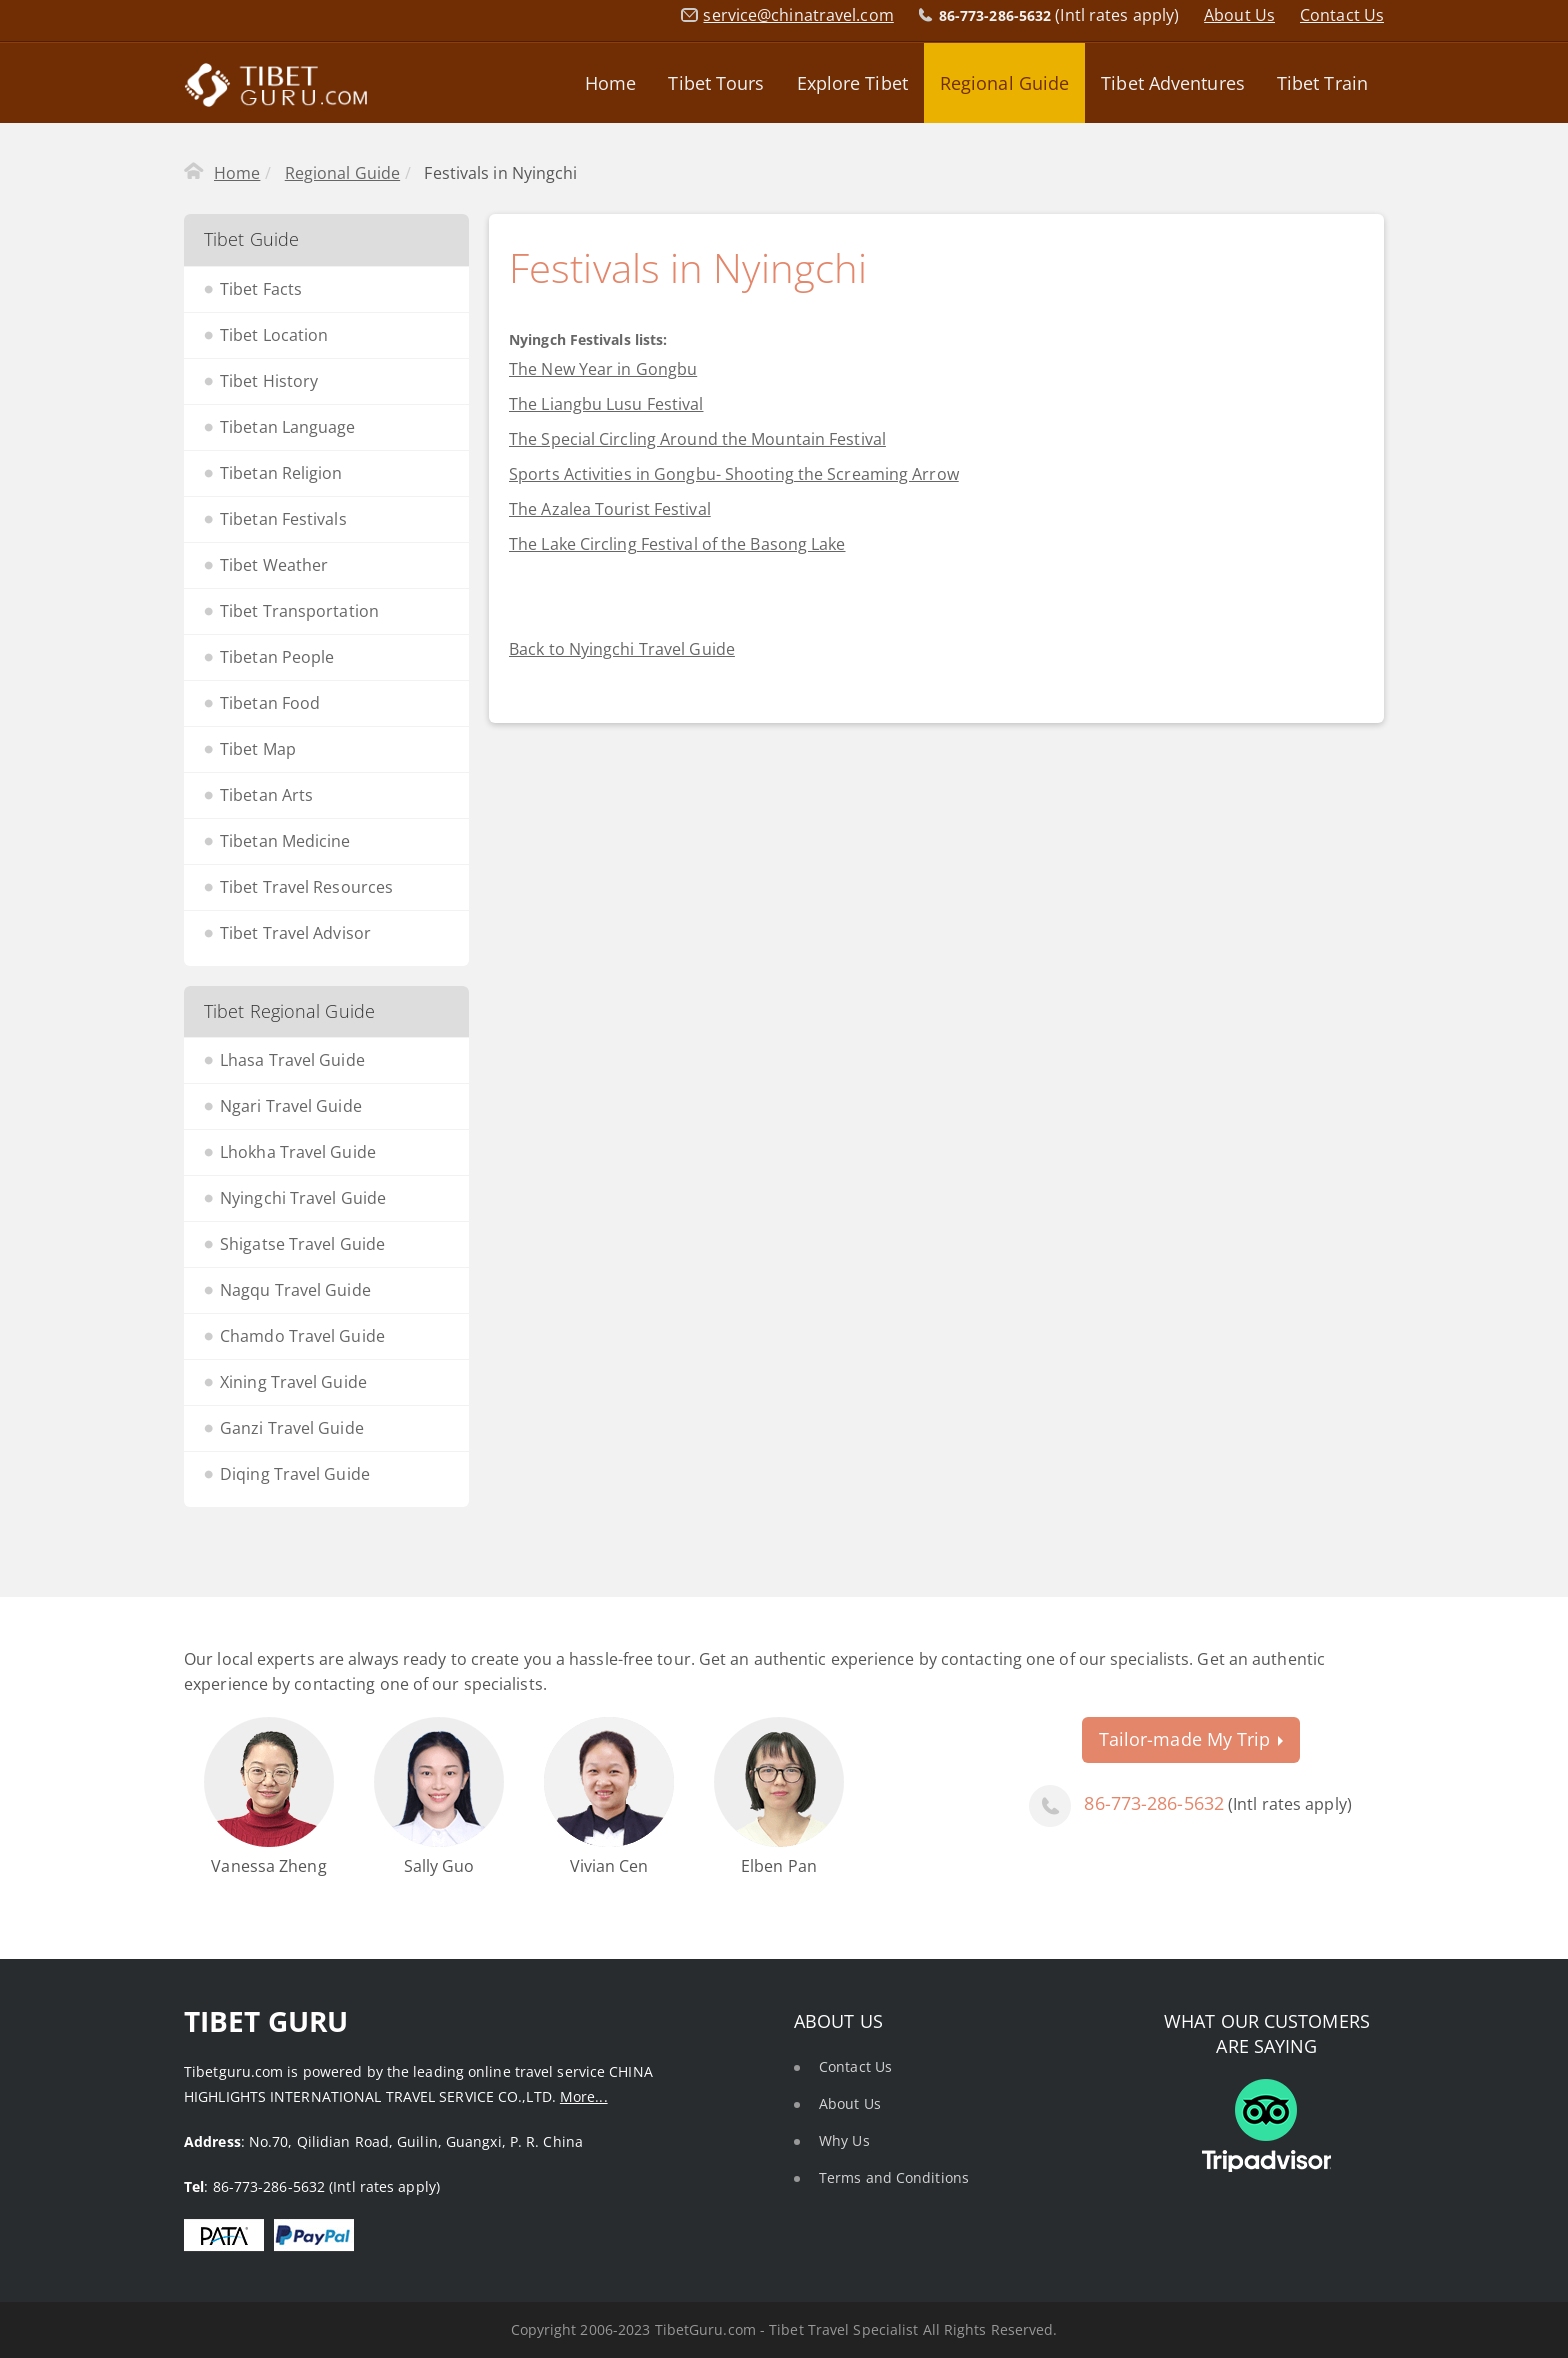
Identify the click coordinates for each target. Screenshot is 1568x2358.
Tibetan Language (288, 427)
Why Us (844, 2140)
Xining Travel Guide (293, 1382)
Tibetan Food (270, 703)
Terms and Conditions (894, 2177)
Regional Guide (1004, 83)
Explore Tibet (852, 83)
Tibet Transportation (299, 611)
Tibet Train (1322, 83)
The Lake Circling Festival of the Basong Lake (677, 544)
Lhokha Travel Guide (298, 1152)
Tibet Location (274, 335)
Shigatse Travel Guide (302, 1244)
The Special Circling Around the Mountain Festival (697, 439)
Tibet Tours (716, 83)
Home (610, 83)
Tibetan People (277, 657)
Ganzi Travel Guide (292, 1428)
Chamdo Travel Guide (302, 1336)
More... (584, 2096)
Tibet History (269, 381)
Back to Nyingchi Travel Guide (622, 649)
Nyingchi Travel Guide (303, 1198)
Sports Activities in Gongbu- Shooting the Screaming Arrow (734, 474)
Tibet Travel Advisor (295, 933)
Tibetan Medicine (285, 841)
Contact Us (1342, 15)
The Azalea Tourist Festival (610, 509)
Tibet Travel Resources (306, 887)
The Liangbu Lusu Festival (606, 404)
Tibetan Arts (266, 795)
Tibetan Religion (281, 473)
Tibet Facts (261, 289)
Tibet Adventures (1173, 83)
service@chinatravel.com (798, 15)
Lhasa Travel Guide (292, 1060)
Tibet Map (258, 749)
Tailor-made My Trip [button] (1191, 1739)
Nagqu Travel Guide (295, 1290)
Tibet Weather (274, 565)
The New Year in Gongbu (603, 369)
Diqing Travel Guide (295, 1474)
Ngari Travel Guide (291, 1106)
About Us (1239, 15)
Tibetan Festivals (283, 519)
